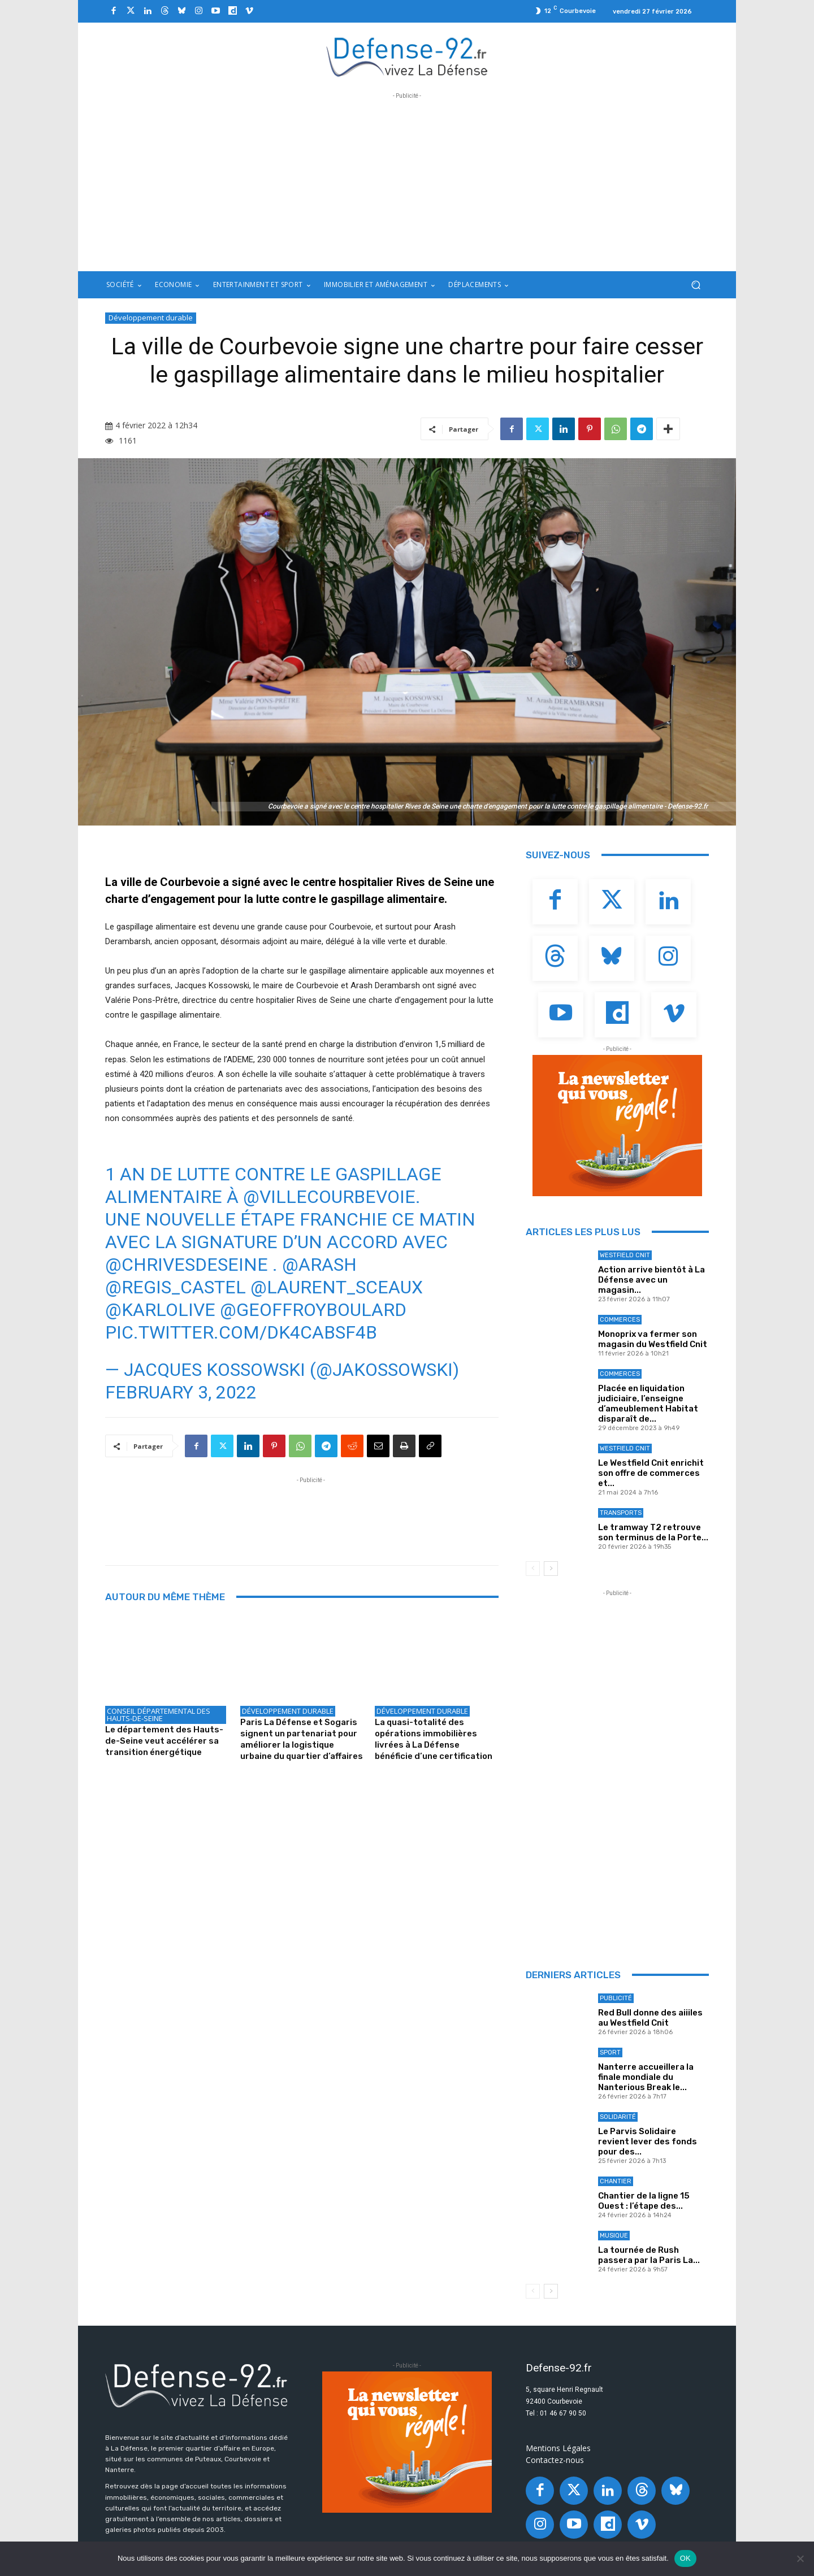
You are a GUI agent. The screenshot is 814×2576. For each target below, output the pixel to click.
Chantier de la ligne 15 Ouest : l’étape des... (644, 2201)
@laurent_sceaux (336, 1287)
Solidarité (618, 2117)
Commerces (620, 1319)
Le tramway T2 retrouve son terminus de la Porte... (653, 1532)
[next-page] (551, 1568)
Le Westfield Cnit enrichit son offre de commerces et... (651, 1473)
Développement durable (150, 318)
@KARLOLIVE (160, 1309)
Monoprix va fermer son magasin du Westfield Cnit (652, 1339)
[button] (695, 285)
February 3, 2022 (181, 1392)
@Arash (319, 1264)
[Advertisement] (407, 181)
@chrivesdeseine (186, 1264)
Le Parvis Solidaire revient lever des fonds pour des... (647, 2141)
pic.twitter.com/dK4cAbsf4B (241, 1332)
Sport (610, 2052)
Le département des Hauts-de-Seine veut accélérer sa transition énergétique (164, 1740)
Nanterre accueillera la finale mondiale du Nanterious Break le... (646, 2077)
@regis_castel (175, 1287)
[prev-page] (533, 1568)
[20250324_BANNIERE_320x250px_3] (617, 1125)
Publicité (616, 1998)
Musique (614, 2235)
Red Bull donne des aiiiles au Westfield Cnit (650, 2018)
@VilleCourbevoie (329, 1196)
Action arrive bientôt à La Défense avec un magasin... (651, 1280)
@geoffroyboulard (313, 1309)
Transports (621, 1513)
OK (685, 2558)
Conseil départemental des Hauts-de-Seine (158, 1714)
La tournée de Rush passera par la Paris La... (649, 2255)
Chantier (615, 2181)
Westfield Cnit (625, 1255)
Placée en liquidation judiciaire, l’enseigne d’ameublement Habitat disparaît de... (648, 1403)
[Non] (800, 2558)
